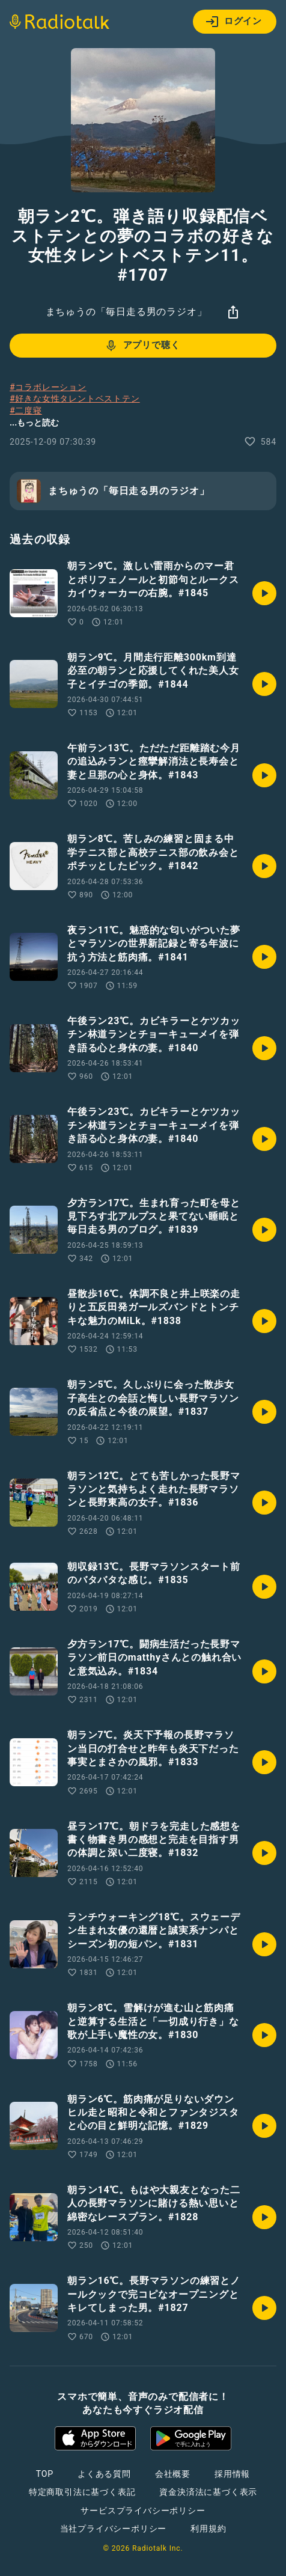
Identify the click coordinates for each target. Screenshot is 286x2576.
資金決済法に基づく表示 (208, 2492)
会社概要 (172, 2474)
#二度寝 (26, 410)
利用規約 (208, 2528)
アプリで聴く (142, 345)
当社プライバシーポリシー (113, 2528)
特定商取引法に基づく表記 (82, 2492)
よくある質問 (104, 2474)
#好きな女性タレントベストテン (75, 398)
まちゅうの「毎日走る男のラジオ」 (126, 311)
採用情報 (232, 2474)
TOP (44, 2474)
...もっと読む (34, 422)
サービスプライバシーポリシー (143, 2510)
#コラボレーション (48, 387)
